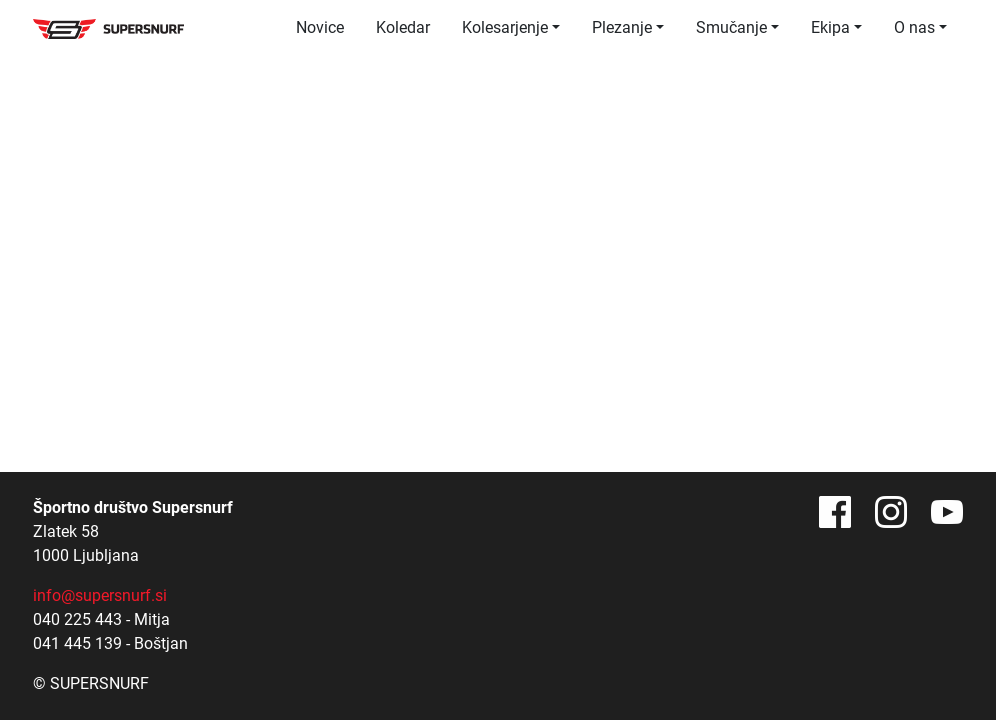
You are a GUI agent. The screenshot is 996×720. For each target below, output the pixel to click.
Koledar (403, 27)
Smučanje (731, 27)
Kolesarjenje (505, 27)
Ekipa (830, 27)
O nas (914, 27)
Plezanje (622, 27)
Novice (320, 27)
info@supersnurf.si (100, 595)
